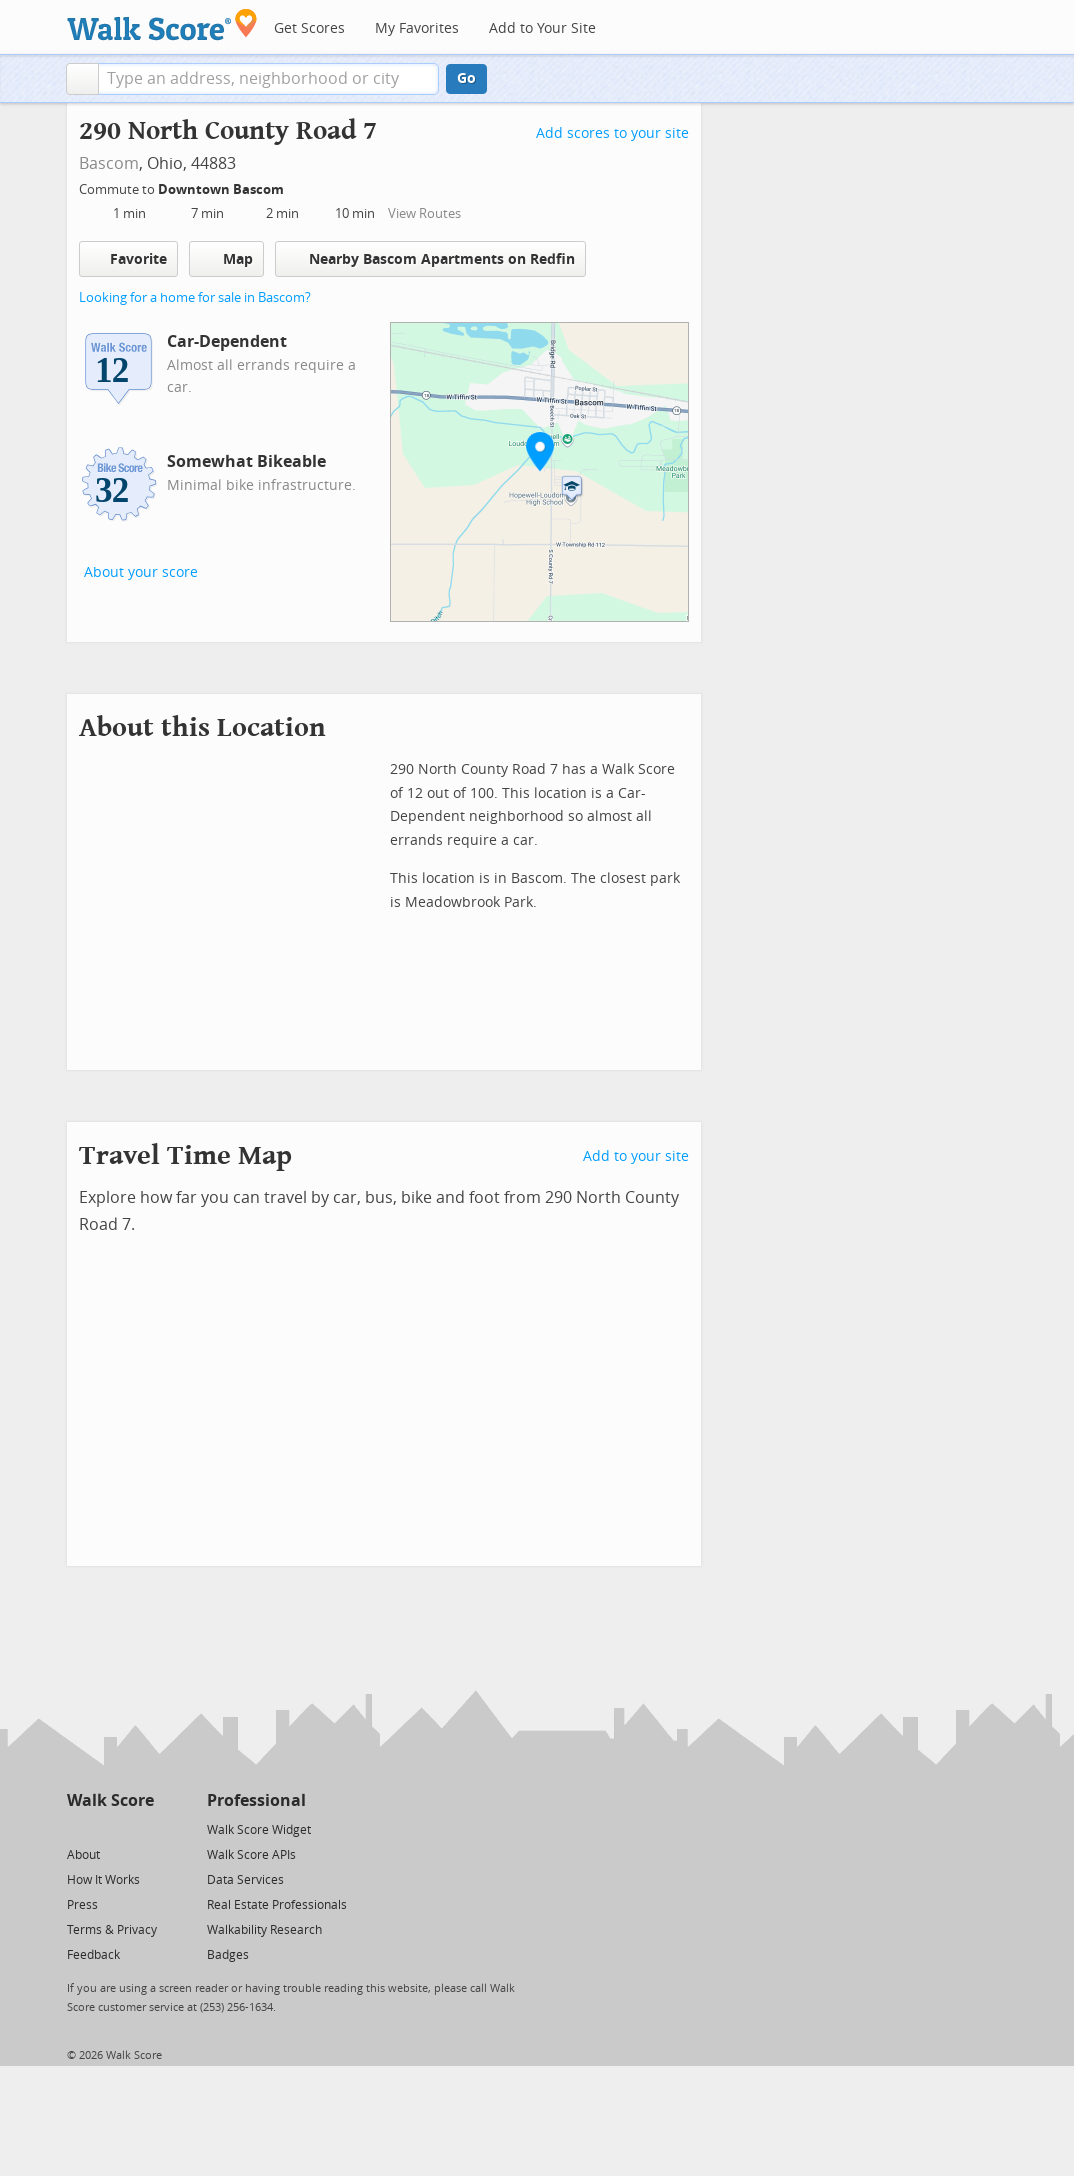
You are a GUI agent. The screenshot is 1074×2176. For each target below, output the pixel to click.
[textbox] (268, 79)
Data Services (245, 1880)
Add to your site (636, 1156)
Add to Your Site (542, 28)
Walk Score (110, 1800)
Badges (228, 1955)
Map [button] (226, 259)
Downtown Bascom (222, 189)
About (83, 1855)
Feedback (93, 1955)
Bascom (109, 163)
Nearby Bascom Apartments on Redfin (430, 258)
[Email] (140, 1828)
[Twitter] (78, 1828)
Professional (256, 1800)
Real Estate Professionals (277, 1905)
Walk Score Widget (259, 1830)
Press (82, 1905)
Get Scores (309, 28)
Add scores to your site (612, 133)
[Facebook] (109, 1828)
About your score (141, 572)
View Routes (424, 213)
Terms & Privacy (112, 1930)
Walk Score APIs (251, 1855)
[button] (82, 79)
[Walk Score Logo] (162, 24)
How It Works (103, 1880)
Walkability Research (264, 1930)
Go (466, 78)
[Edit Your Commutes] (297, 186)
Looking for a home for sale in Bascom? (195, 297)
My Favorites (417, 28)
